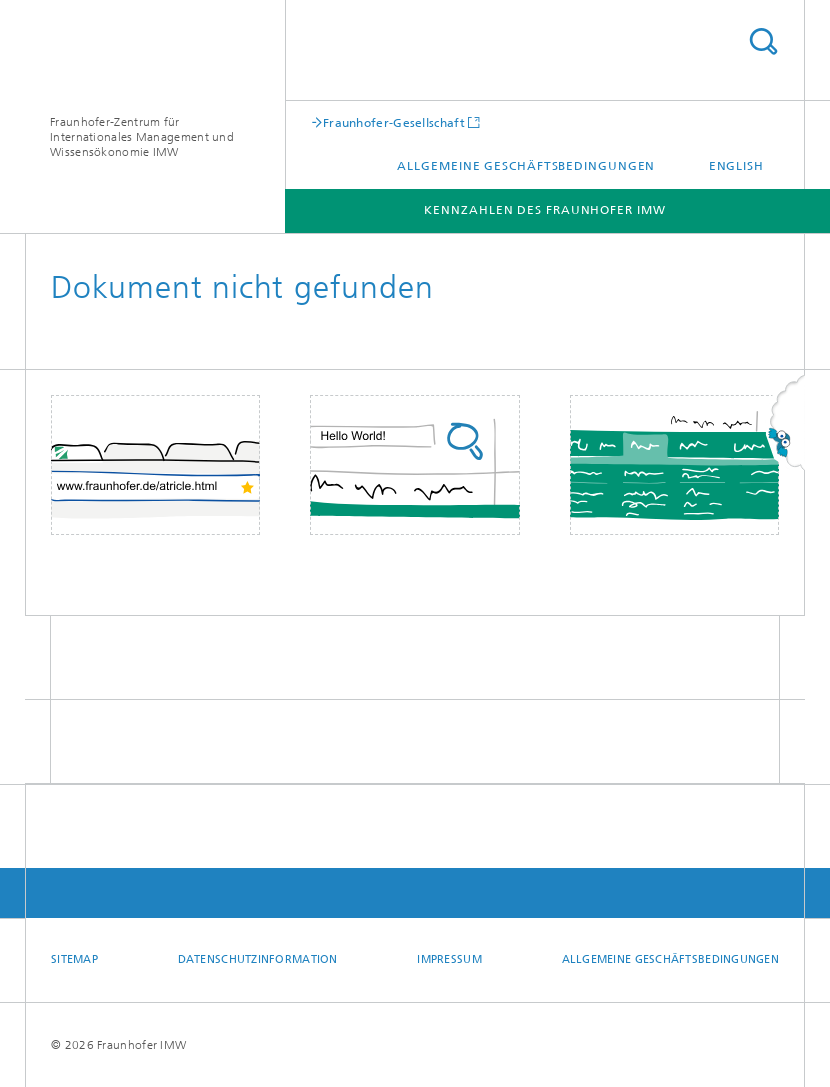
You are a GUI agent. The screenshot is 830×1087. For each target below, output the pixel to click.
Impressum (449, 959)
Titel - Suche (763, 41)
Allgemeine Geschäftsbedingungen (526, 166)
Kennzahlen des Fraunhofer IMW (544, 210)
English (736, 166)
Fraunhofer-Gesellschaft (394, 122)
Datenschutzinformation (258, 959)
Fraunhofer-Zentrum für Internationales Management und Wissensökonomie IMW (142, 137)
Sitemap (74, 959)
